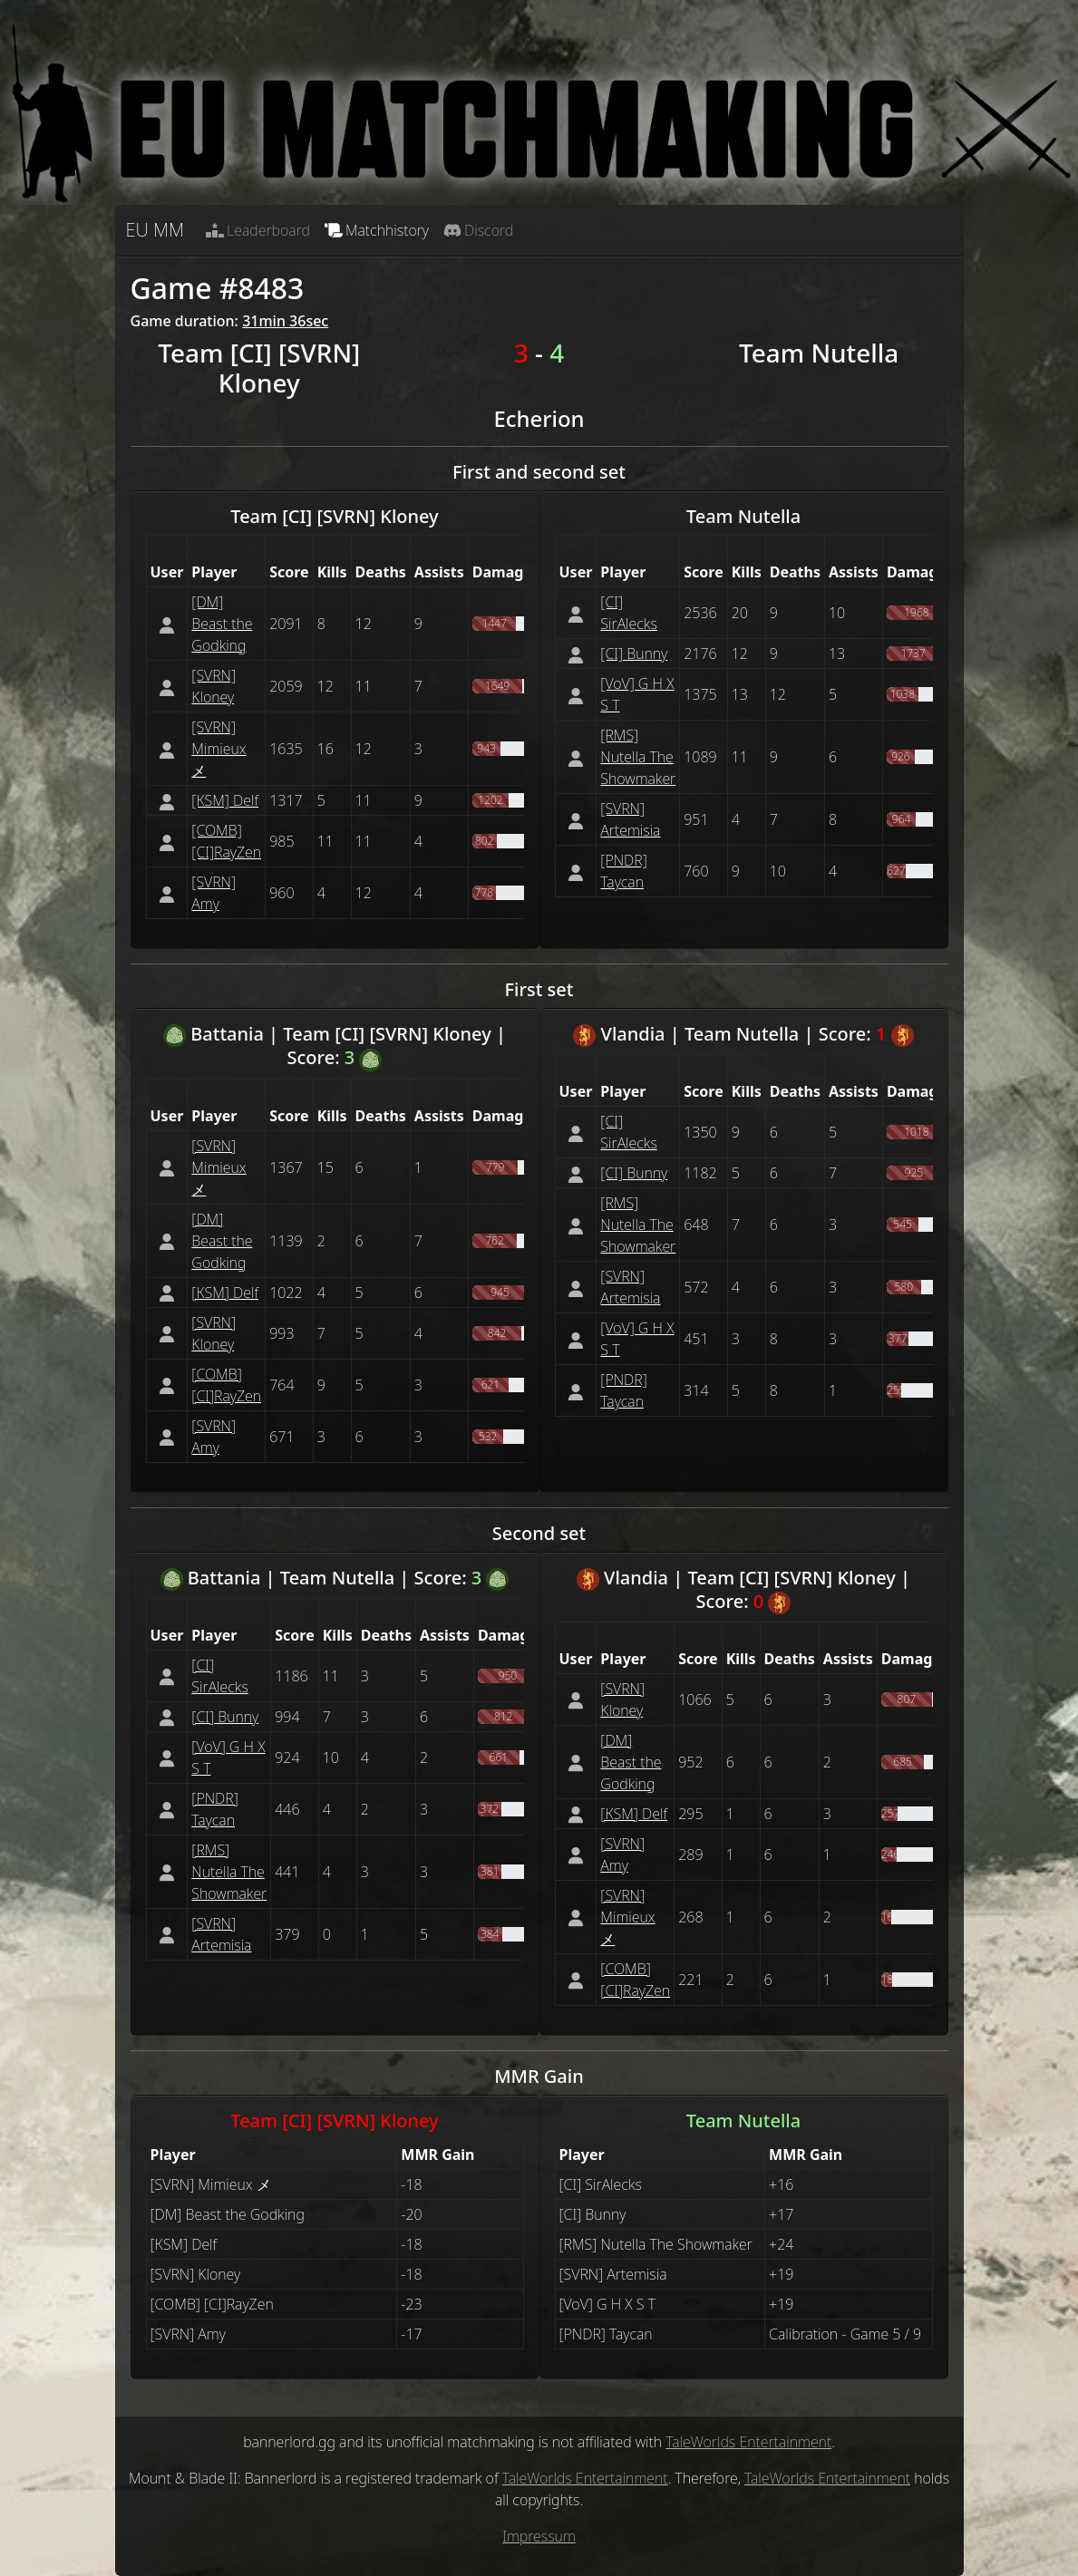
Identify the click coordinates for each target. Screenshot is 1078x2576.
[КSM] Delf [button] (224, 800)
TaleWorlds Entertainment (748, 2442)
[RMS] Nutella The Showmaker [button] (637, 757)
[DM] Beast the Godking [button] (221, 623)
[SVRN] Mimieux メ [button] (218, 748)
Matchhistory (377, 230)
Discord (478, 230)
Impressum (539, 2536)
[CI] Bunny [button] (633, 653)
